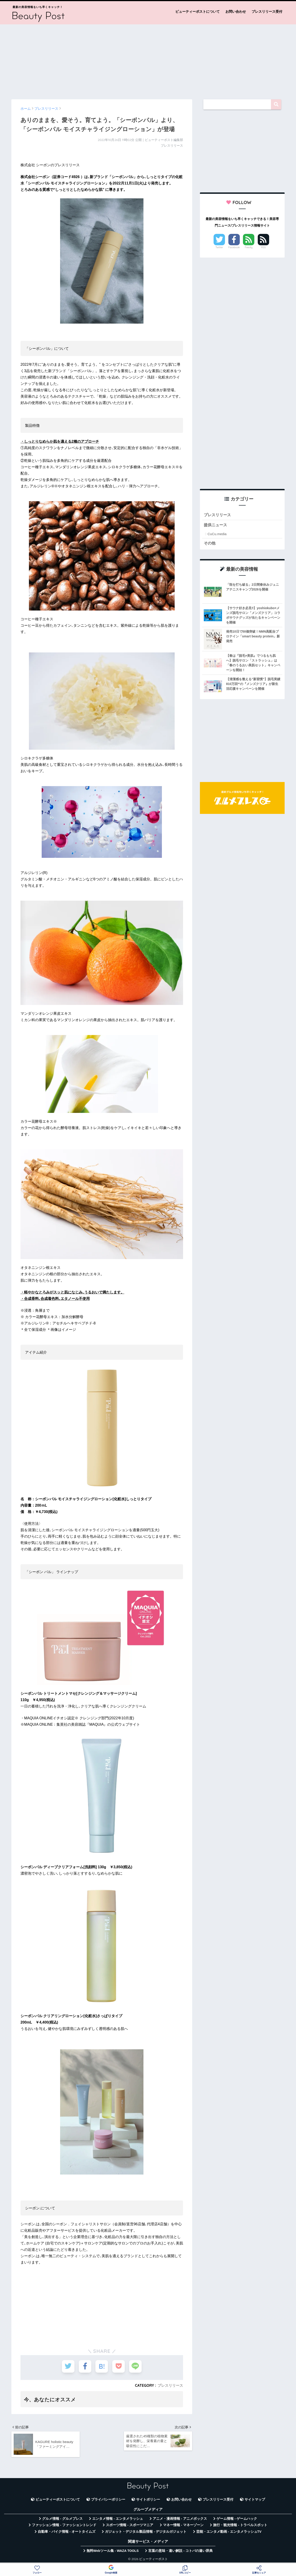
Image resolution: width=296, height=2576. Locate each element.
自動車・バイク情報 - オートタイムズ (66, 2531)
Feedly (249, 247)
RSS (263, 247)
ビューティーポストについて (197, 11)
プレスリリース (170, 2385)
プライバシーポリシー (108, 2499)
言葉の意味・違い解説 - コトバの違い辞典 (180, 2551)
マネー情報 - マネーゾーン (183, 2525)
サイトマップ (255, 2499)
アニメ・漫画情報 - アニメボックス (180, 2518)
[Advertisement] (148, 60)
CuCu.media (216, 534)
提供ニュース (215, 525)
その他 (209, 543)
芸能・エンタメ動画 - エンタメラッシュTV (228, 2531)
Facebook (234, 247)
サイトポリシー (148, 2499)
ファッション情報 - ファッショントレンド (64, 2525)
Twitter (219, 247)
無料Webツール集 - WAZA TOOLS (113, 2551)
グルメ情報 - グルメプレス (62, 2518)
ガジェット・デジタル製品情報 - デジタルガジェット (145, 2531)
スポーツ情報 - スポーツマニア (129, 2525)
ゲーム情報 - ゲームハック (237, 2518)
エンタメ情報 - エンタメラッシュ (117, 2518)
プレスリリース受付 (267, 11)
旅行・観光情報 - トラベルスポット (240, 2525)
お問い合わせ (235, 11)
